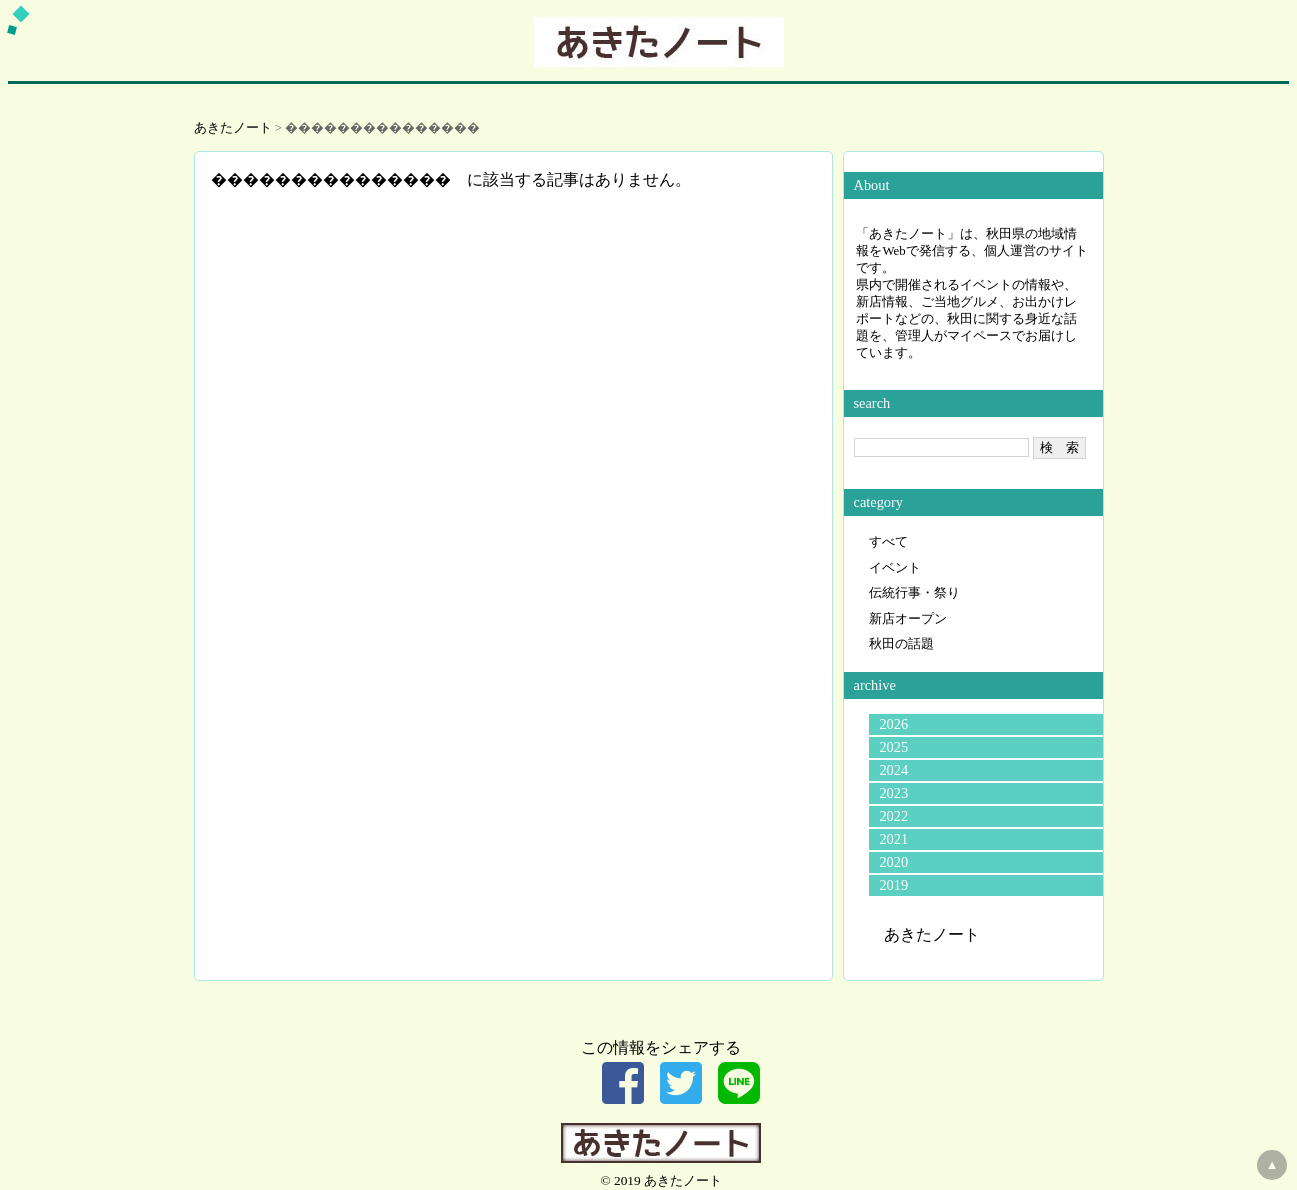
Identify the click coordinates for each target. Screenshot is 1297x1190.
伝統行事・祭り (914, 593)
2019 (893, 885)
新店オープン (908, 619)
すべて (888, 542)
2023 (893, 793)
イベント (895, 568)
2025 (893, 747)
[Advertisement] (513, 331)
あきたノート (233, 128)
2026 (893, 724)
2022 (893, 816)
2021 (893, 839)
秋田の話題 (901, 644)
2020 (893, 862)
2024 (893, 770)
